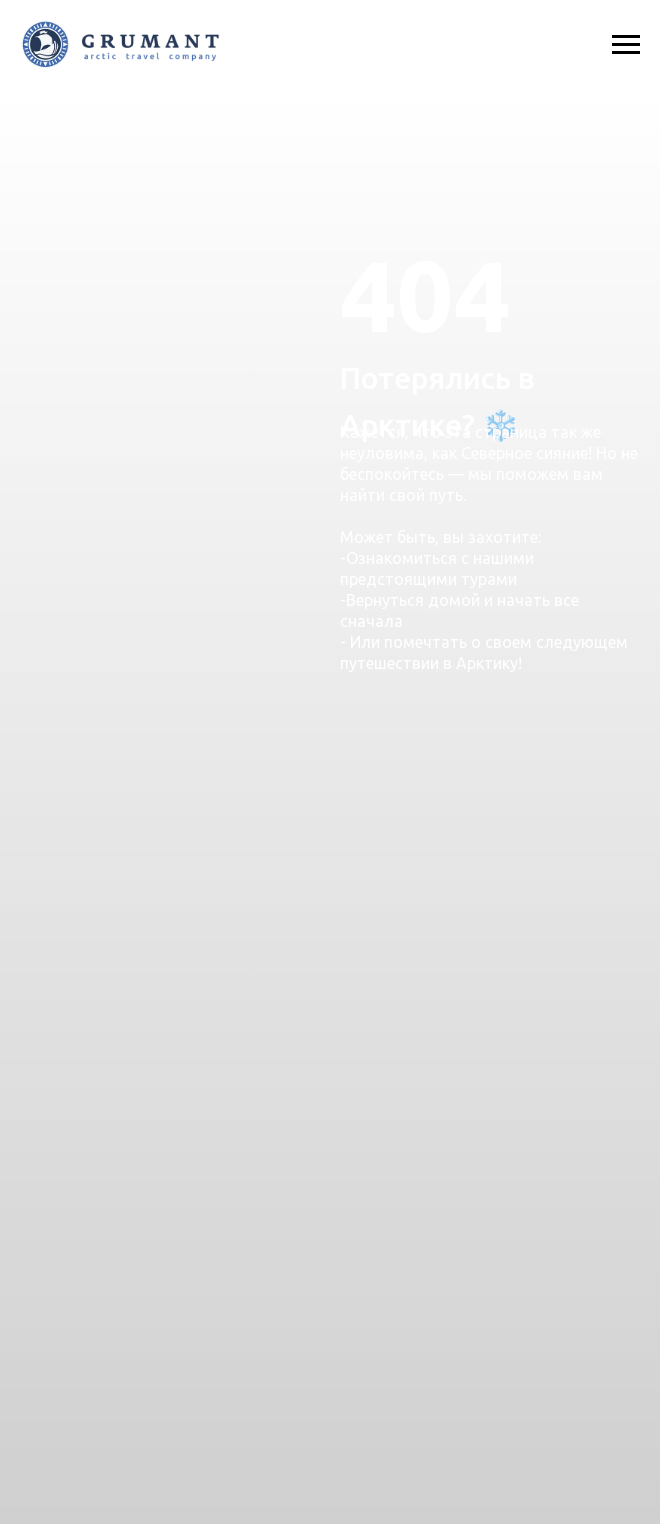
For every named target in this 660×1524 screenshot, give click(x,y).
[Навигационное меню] (626, 45)
